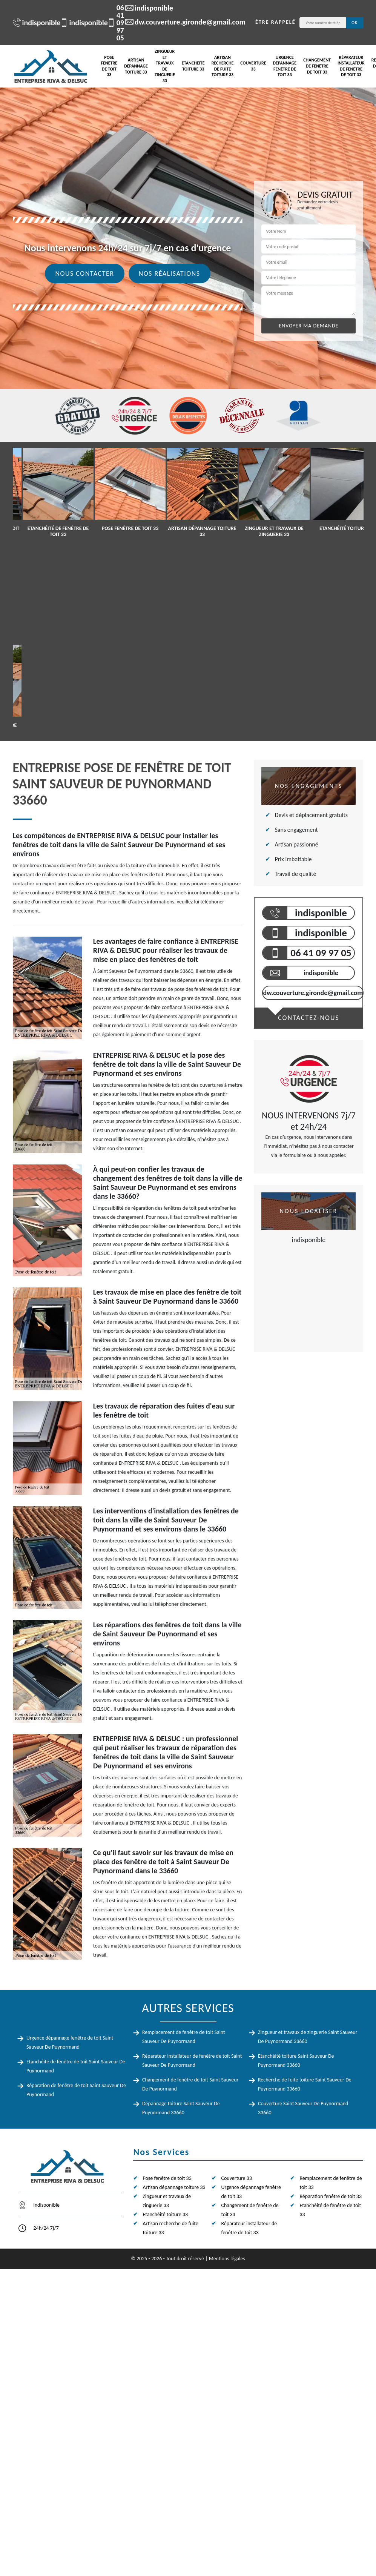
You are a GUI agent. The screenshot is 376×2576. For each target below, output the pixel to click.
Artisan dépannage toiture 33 (136, 65)
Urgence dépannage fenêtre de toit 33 (285, 66)
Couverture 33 (253, 66)
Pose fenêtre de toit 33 (109, 66)
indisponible (32, 22)
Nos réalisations (169, 273)
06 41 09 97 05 (111, 22)
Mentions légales (227, 2258)
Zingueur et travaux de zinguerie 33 (165, 66)
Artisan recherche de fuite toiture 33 (223, 66)
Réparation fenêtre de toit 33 (330, 2196)
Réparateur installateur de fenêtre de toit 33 (351, 66)
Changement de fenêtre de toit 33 (317, 65)
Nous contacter (84, 273)
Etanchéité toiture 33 (193, 66)
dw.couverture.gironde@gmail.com (181, 22)
